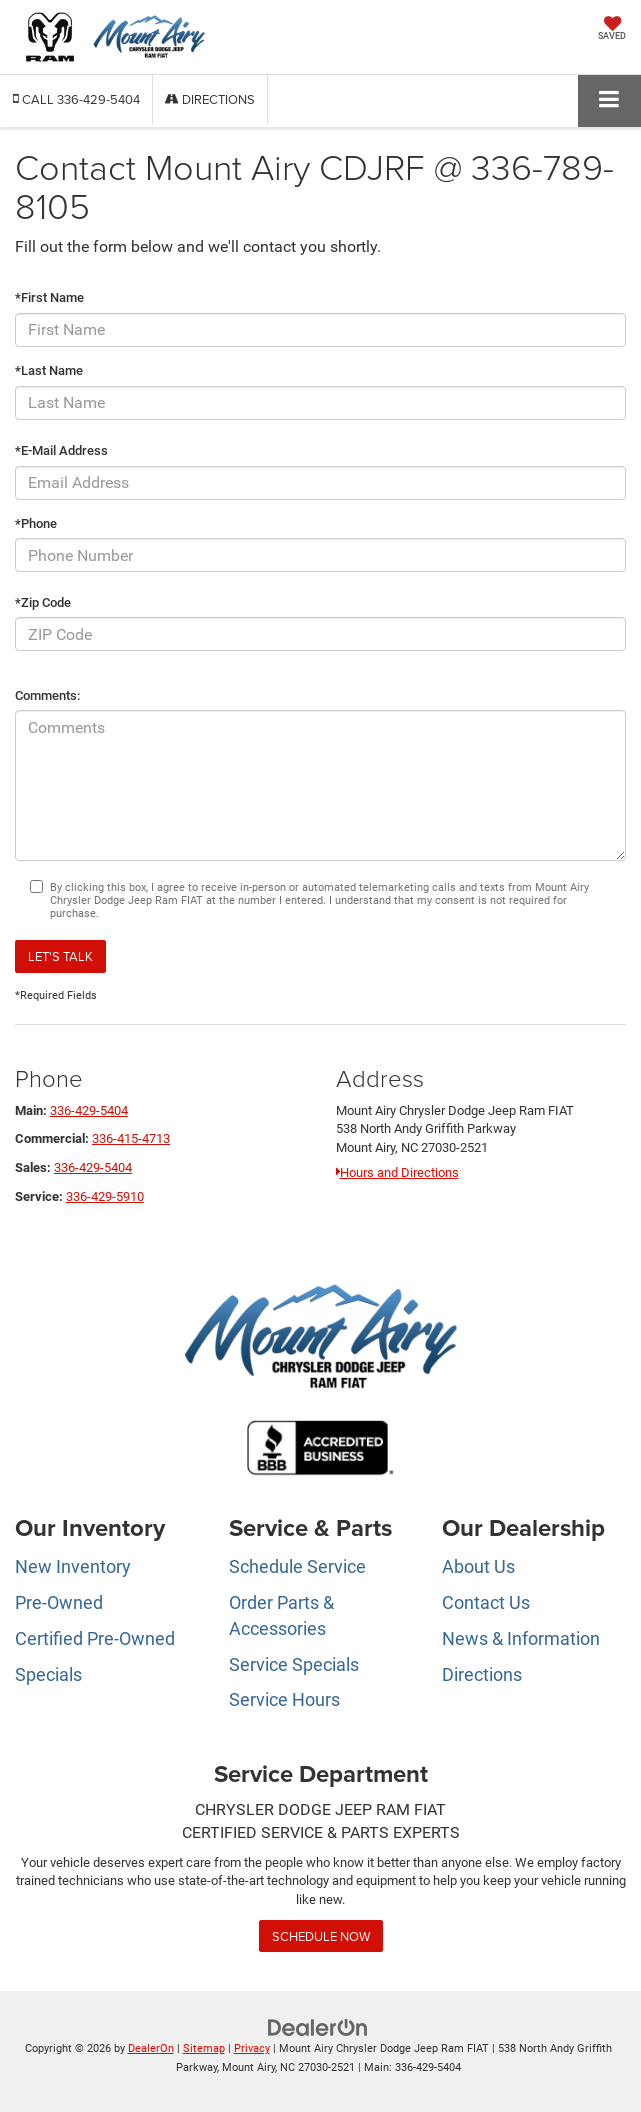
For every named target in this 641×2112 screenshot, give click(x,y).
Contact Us (486, 1602)
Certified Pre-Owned (95, 1638)
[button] (76, 99)
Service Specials (294, 1664)
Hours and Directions (397, 1172)
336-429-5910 (105, 1196)
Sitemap (204, 2048)
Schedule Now (321, 1936)
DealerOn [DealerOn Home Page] (151, 2048)
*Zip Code (43, 602)
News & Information (521, 1638)
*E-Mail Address (61, 450)
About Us (478, 1566)
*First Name (49, 297)
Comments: (47, 695)
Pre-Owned (59, 1602)
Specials (48, 1674)
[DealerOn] (318, 2027)
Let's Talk (60, 956)
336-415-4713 (131, 1138)
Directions (210, 99)
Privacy (252, 2048)
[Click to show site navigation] (609, 100)
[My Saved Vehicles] (612, 30)
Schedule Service (297, 1566)
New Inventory (73, 1566)
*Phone (36, 523)
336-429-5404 (89, 1110)
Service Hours (284, 1699)
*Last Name (49, 370)
